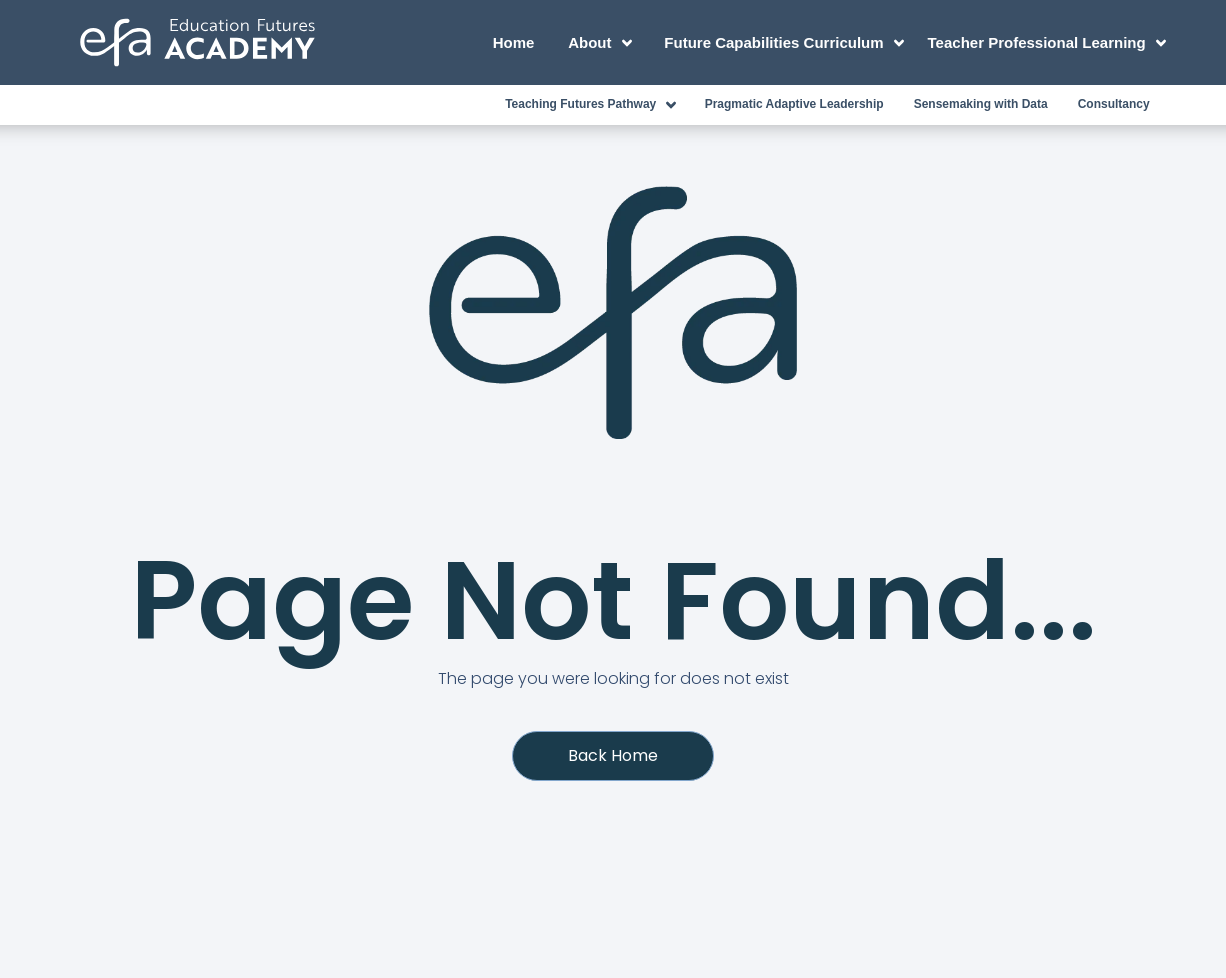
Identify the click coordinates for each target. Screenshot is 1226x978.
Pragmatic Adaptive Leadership (794, 104)
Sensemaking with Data (981, 104)
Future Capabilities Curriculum (787, 43)
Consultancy (1114, 104)
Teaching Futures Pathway (594, 105)
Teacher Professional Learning (1046, 43)
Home (514, 42)
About (603, 43)
